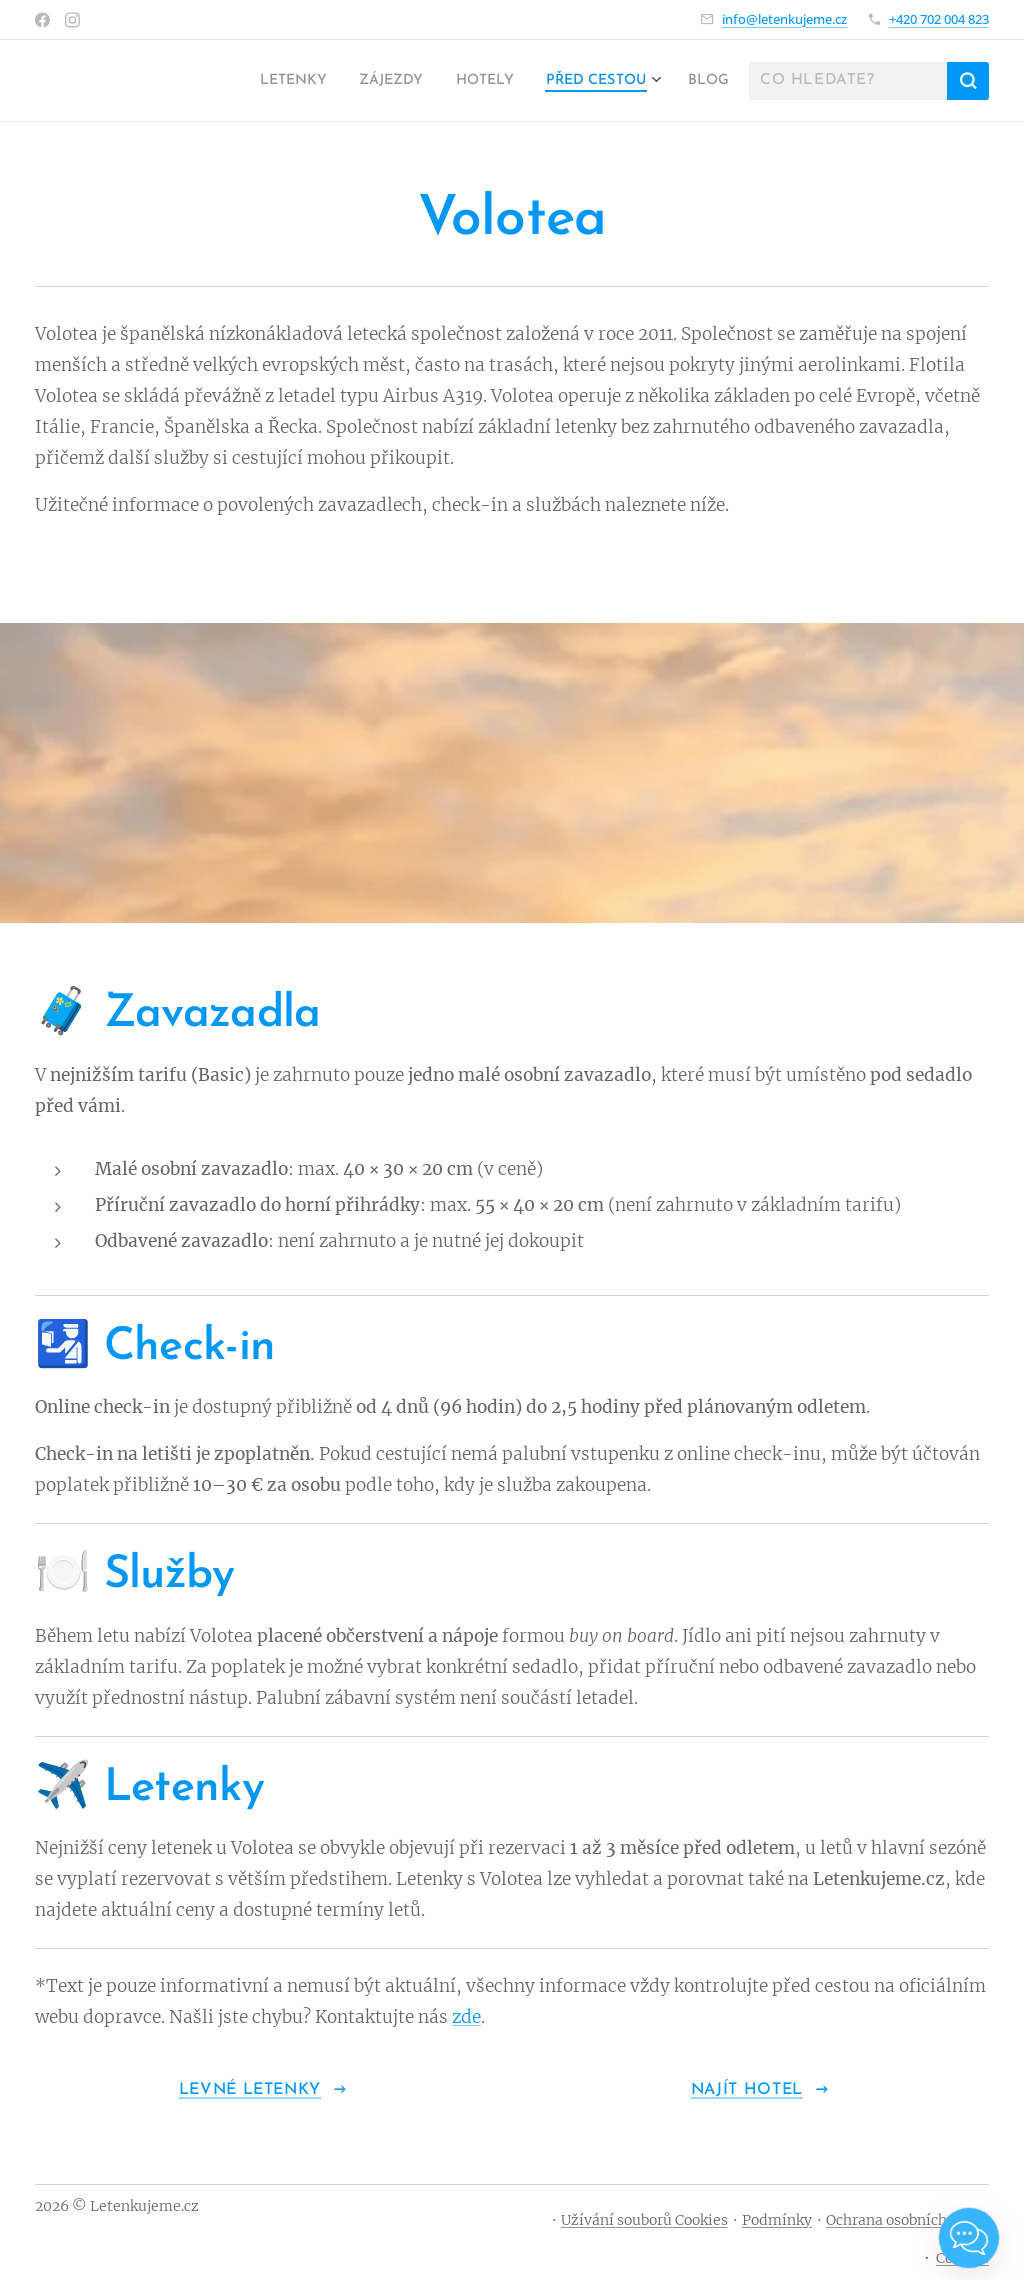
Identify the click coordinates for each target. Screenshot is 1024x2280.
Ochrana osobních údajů (907, 2220)
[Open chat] (969, 2238)
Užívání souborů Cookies (644, 2220)
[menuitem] (254, 81)
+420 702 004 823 (939, 19)
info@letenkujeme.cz (784, 19)
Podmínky (777, 2220)
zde (466, 2017)
